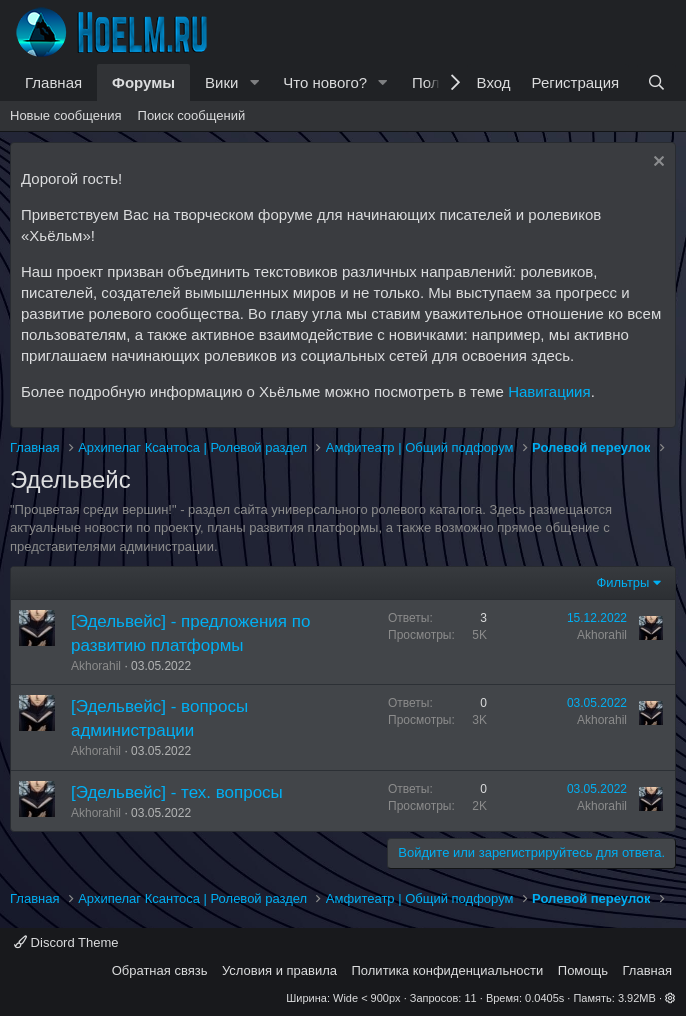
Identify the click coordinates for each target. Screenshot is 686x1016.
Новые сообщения (66, 115)
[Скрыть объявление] (656, 163)
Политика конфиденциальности (448, 970)
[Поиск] (656, 82)
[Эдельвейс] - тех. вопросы (177, 792)
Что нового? (325, 82)
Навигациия (549, 391)
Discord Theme (66, 942)
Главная (53, 82)
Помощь (583, 970)
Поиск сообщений (192, 115)
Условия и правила (279, 970)
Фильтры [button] (622, 582)
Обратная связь (160, 970)
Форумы (143, 82)
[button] (254, 82)
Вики (221, 82)
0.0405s (544, 998)
